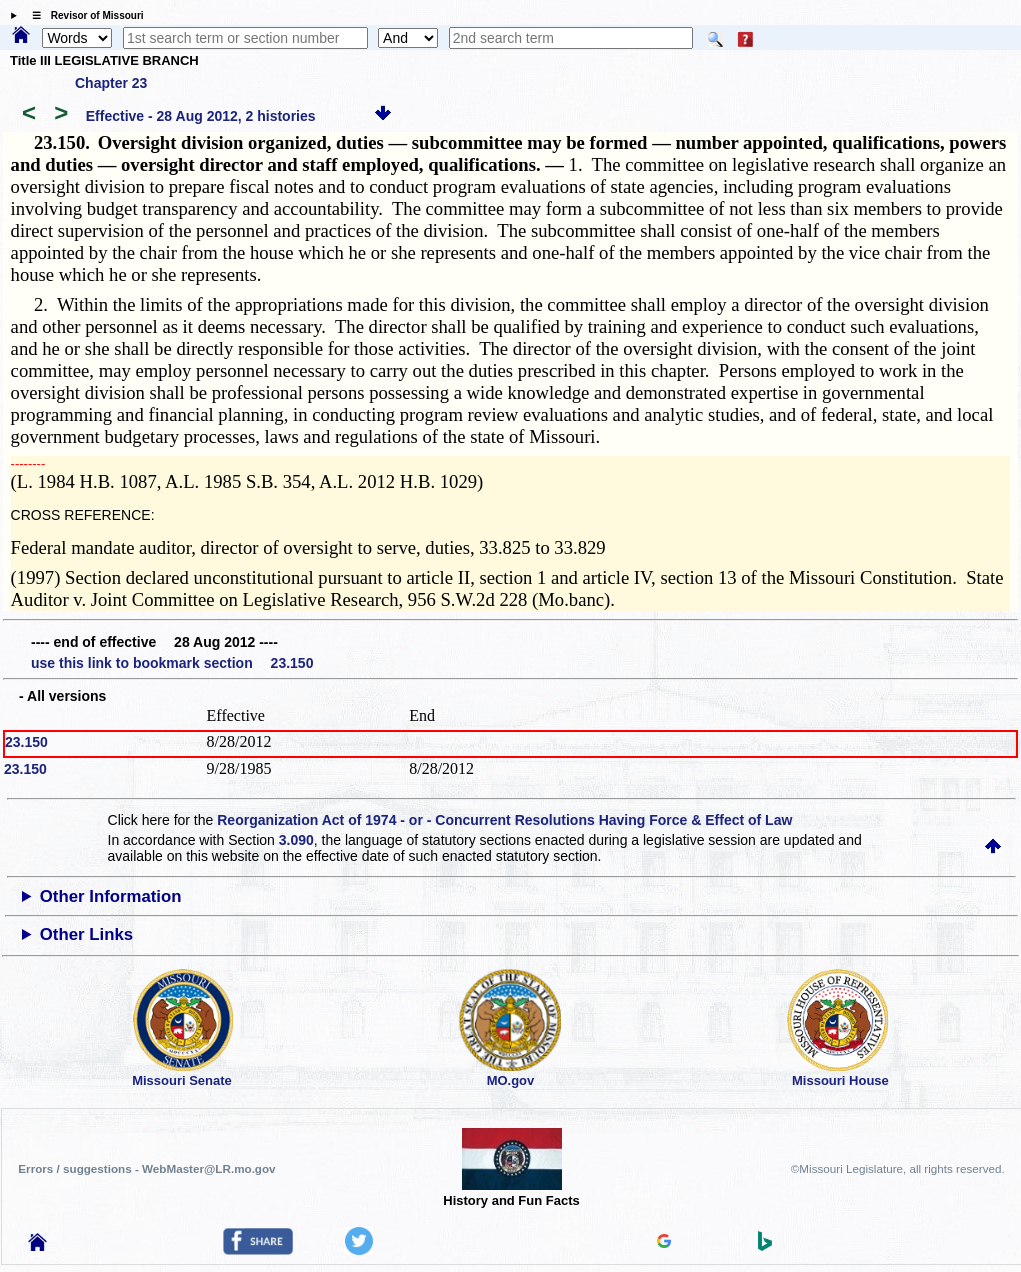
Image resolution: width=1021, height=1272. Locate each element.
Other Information (111, 896)
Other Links (86, 934)
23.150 (26, 742)
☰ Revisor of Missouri (83, 15)
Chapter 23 (111, 83)
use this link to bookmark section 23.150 (172, 663)
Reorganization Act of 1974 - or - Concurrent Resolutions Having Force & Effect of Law (504, 820)
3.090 (296, 840)
